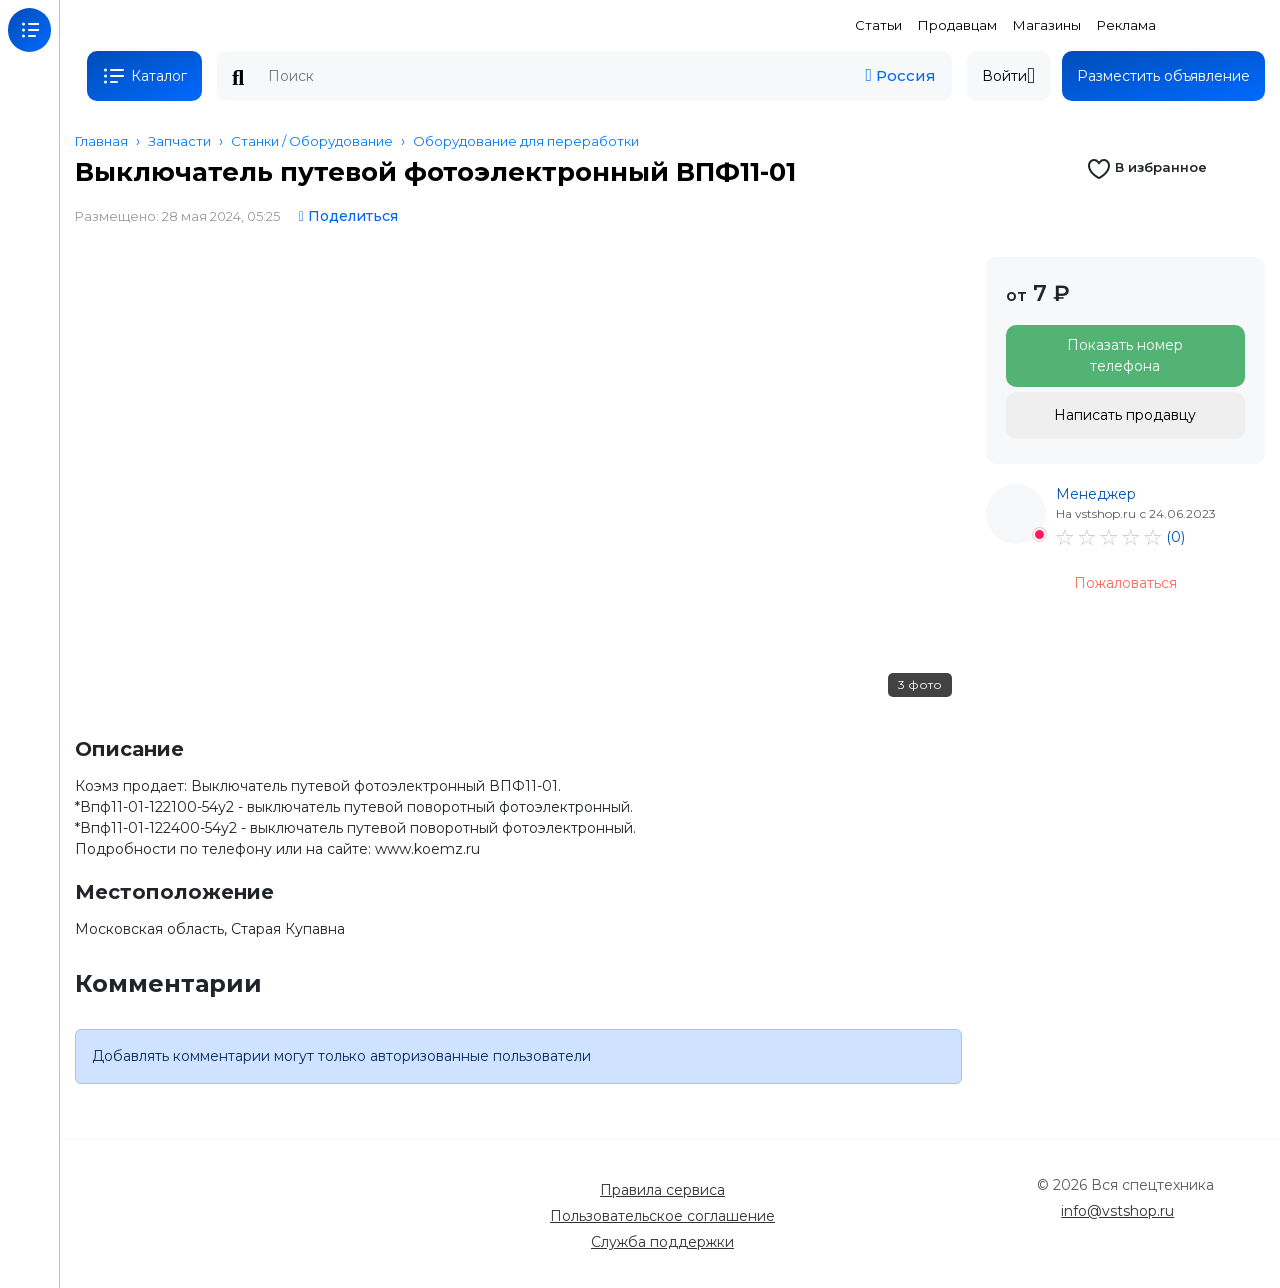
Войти (1008, 76)
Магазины (1047, 25)
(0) (1175, 537)
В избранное (1147, 167)
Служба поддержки (662, 1242)
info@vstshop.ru (1117, 1211)
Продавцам (957, 25)
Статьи (878, 25)
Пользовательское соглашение (662, 1216)
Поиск (238, 78)
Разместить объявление (1163, 76)
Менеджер (1096, 494)
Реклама (1126, 25)
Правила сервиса (662, 1190)
